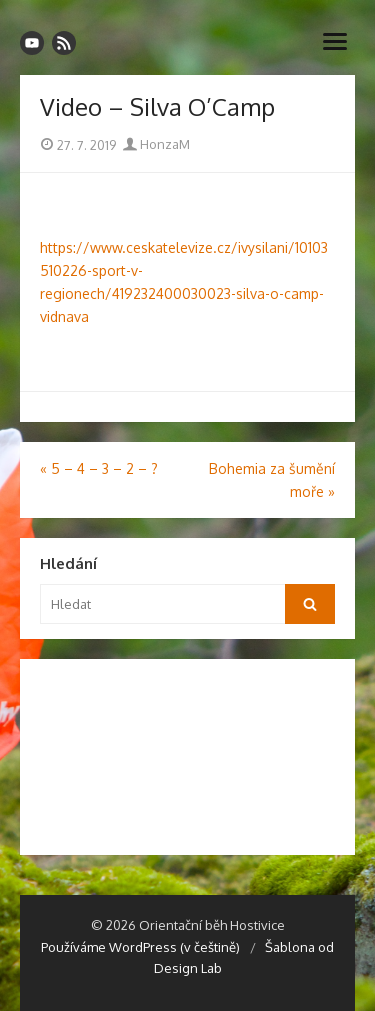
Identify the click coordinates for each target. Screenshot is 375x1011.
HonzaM (156, 144)
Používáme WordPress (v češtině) (140, 947)
